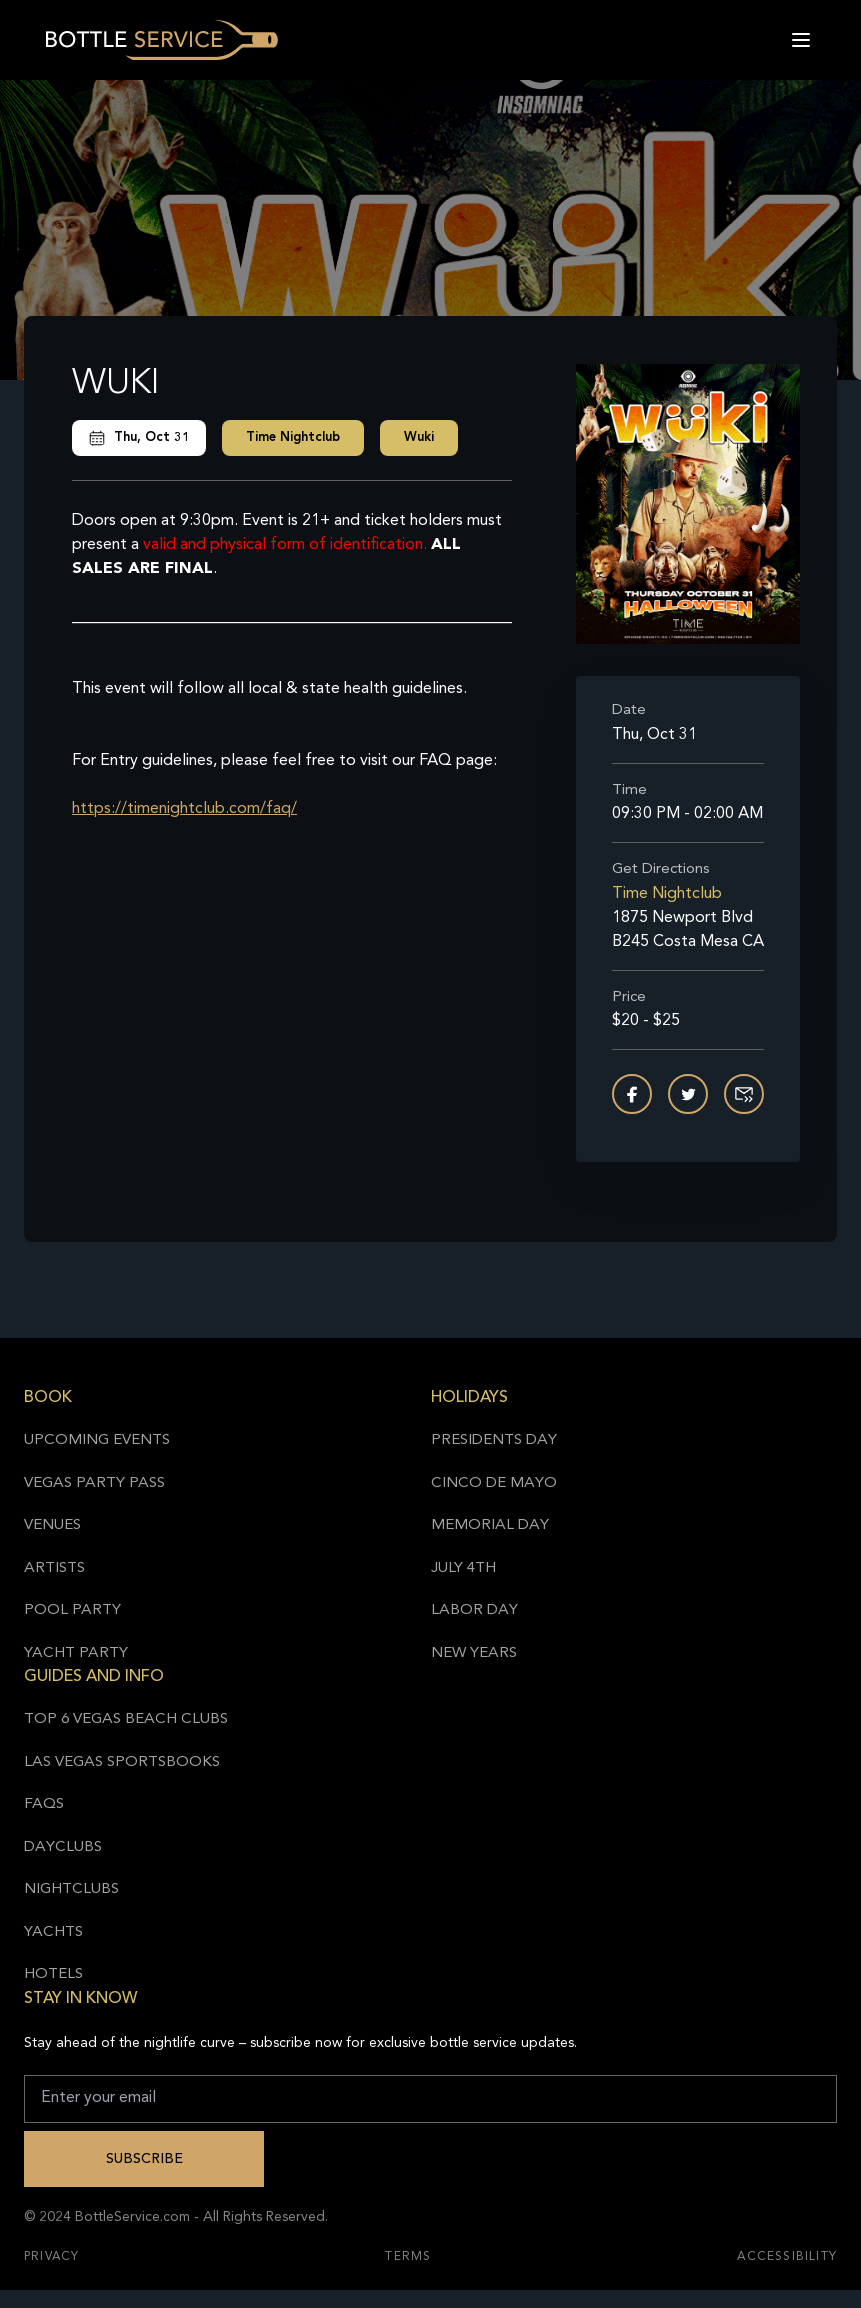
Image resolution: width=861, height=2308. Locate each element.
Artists (54, 1568)
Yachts (53, 1932)
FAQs (44, 1804)
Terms (408, 2257)
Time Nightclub (293, 437)
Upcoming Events (97, 1440)
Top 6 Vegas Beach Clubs (126, 1719)
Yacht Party (76, 1653)
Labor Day (474, 1610)
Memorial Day (490, 1525)
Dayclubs (63, 1847)
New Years (474, 1653)
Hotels (53, 1974)
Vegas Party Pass (94, 1483)
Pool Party (72, 1610)
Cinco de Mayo (494, 1483)
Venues (52, 1525)
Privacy (51, 2257)
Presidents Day (494, 1440)
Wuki (419, 437)
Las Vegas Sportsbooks (122, 1762)
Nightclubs (71, 1889)
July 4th (463, 1568)
